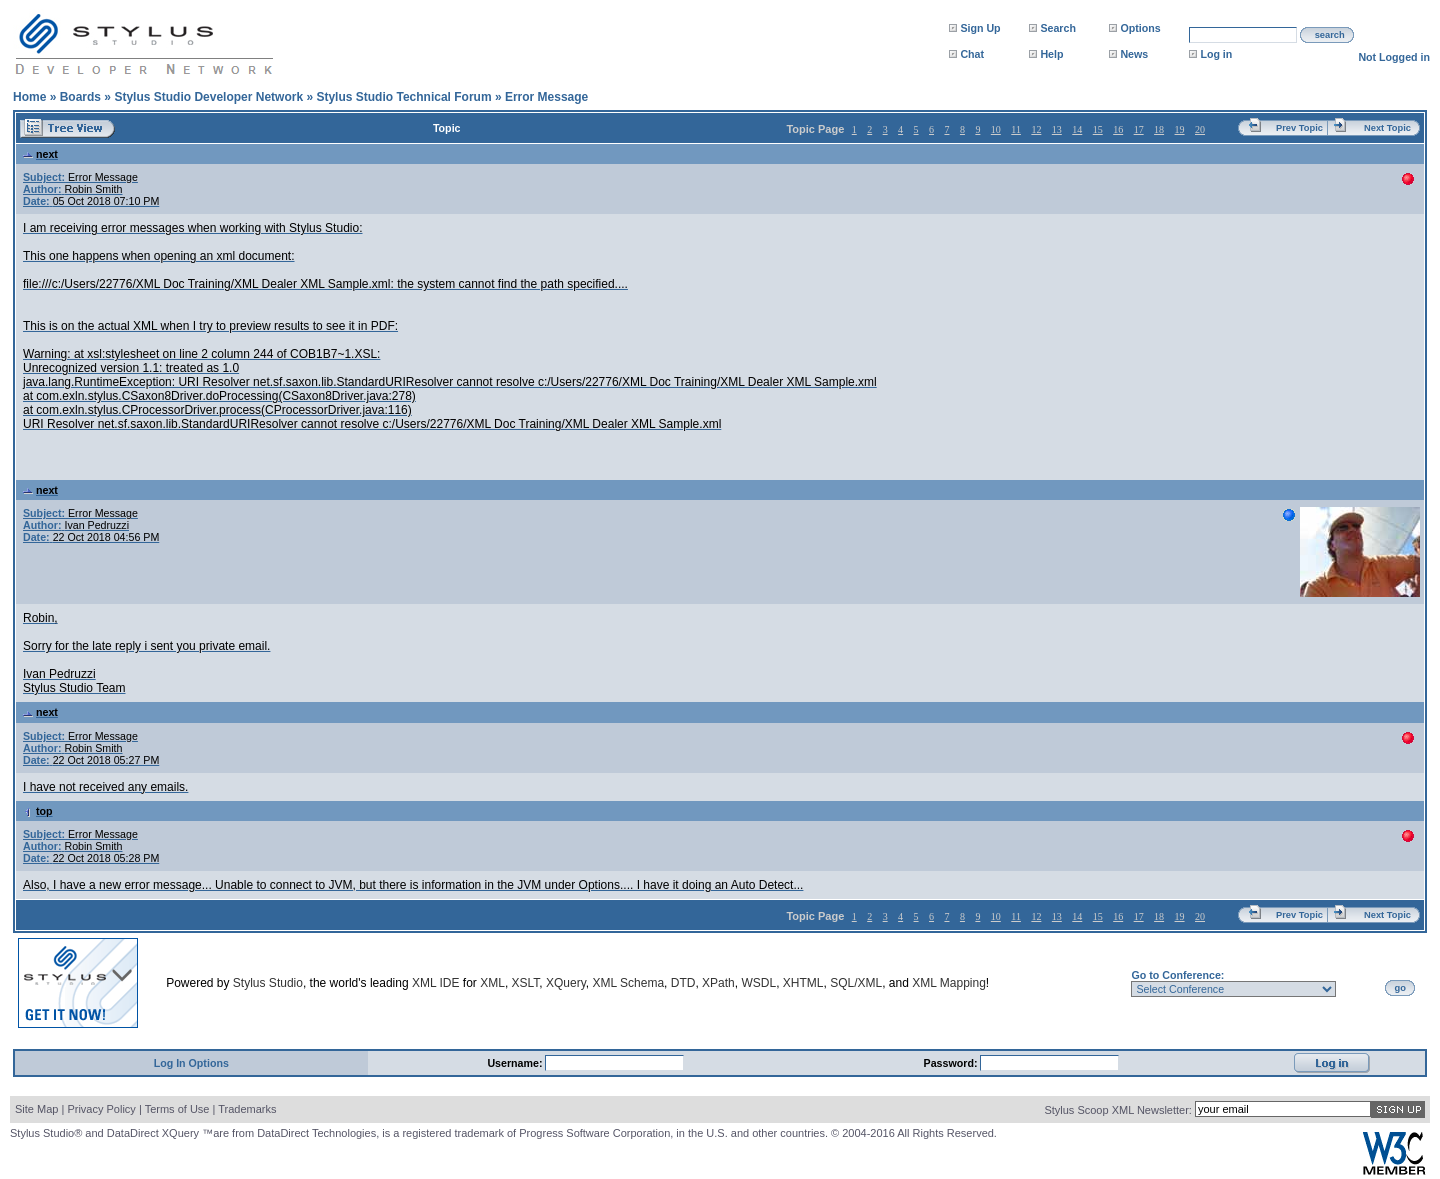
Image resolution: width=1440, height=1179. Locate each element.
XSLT (526, 983)
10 (996, 129)
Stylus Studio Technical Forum (403, 97)
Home (29, 97)
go (1400, 988)
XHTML (803, 983)
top (38, 811)
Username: (516, 1063)
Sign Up (980, 28)
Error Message (546, 97)
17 (1139, 129)
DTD (683, 983)
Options (1140, 28)
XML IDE (436, 983)
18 (1159, 129)
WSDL (758, 983)
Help (1051, 54)
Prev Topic (1299, 128)
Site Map (36, 1109)
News (1134, 54)
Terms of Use (177, 1109)
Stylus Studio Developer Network (208, 97)
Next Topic (1387, 128)
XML (492, 983)
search (1330, 35)
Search (1058, 28)
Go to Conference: (1177, 975)
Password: (952, 1063)
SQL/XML (856, 983)
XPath (718, 983)
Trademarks (247, 1109)
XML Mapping (949, 983)
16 (1118, 129)
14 (1077, 129)
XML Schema (628, 983)
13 (1057, 129)
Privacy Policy (101, 1109)
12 (1036, 129)
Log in (1216, 54)
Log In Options (191, 1063)
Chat (972, 54)
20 (1200, 129)
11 (1016, 129)
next (40, 154)
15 (1098, 129)
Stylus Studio (268, 983)
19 (1180, 129)
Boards (80, 97)
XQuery (566, 983)
